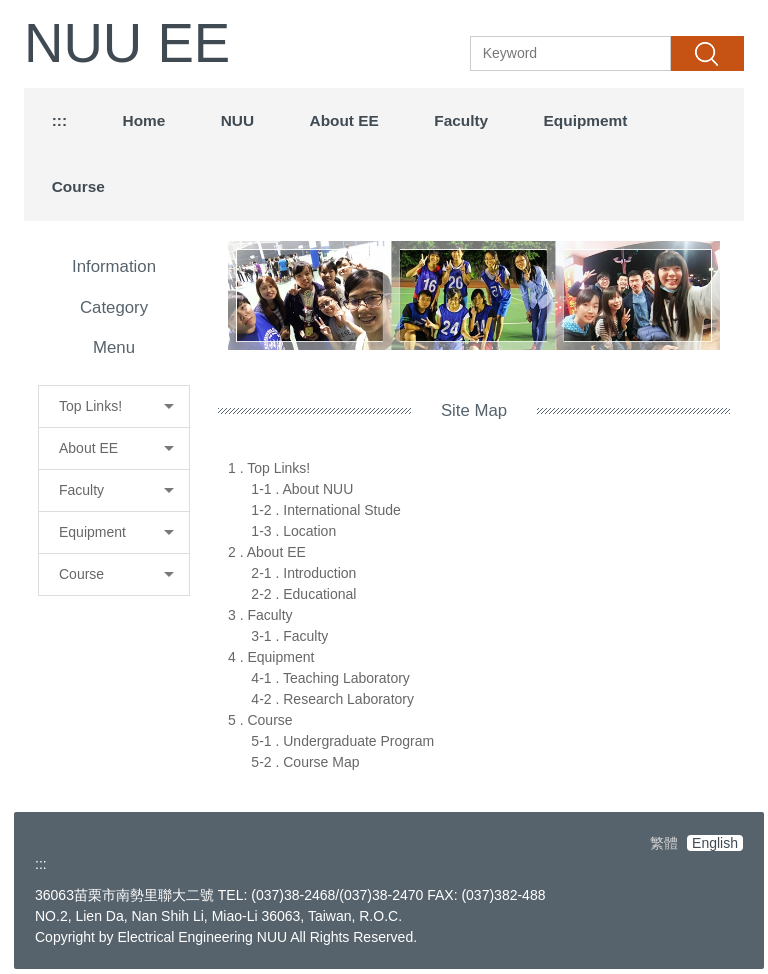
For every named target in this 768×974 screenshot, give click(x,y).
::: (59, 120)
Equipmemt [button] (586, 120)
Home (144, 120)
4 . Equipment (271, 657)
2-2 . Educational (303, 594)
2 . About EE (267, 552)
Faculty (461, 120)
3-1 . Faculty (289, 636)
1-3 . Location (293, 531)
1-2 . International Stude (325, 510)
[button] (114, 406)
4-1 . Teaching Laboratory (330, 678)
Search (707, 53)
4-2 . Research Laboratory (332, 699)
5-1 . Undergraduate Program (342, 741)
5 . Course (260, 720)
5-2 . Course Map (305, 762)
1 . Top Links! (269, 468)
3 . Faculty (260, 615)
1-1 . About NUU (302, 489)
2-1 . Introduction (303, 573)
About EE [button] (344, 120)
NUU (237, 120)
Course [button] (78, 186)
